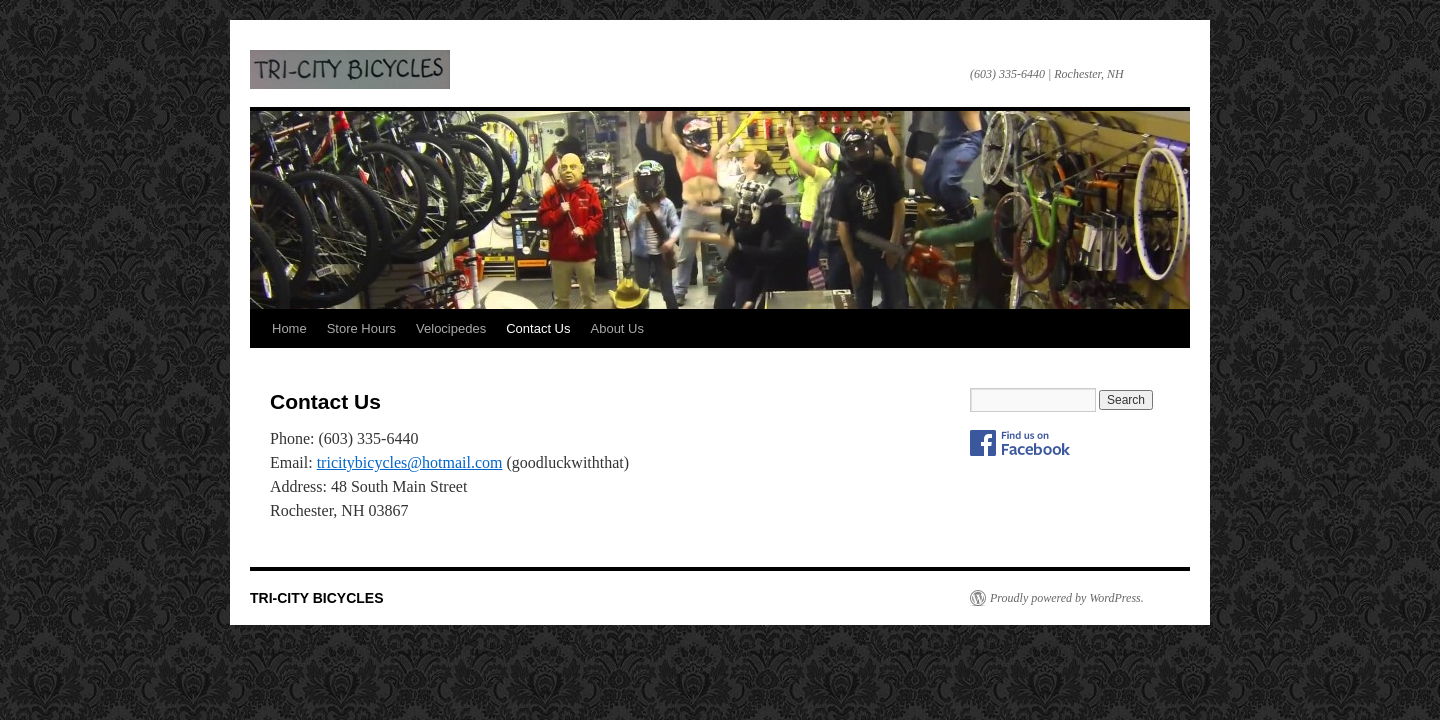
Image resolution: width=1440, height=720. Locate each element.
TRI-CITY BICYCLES (350, 69)
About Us (617, 328)
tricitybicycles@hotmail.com (410, 462)
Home (289, 328)
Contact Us (538, 328)
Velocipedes (451, 328)
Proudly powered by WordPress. (1067, 598)
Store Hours (361, 328)
